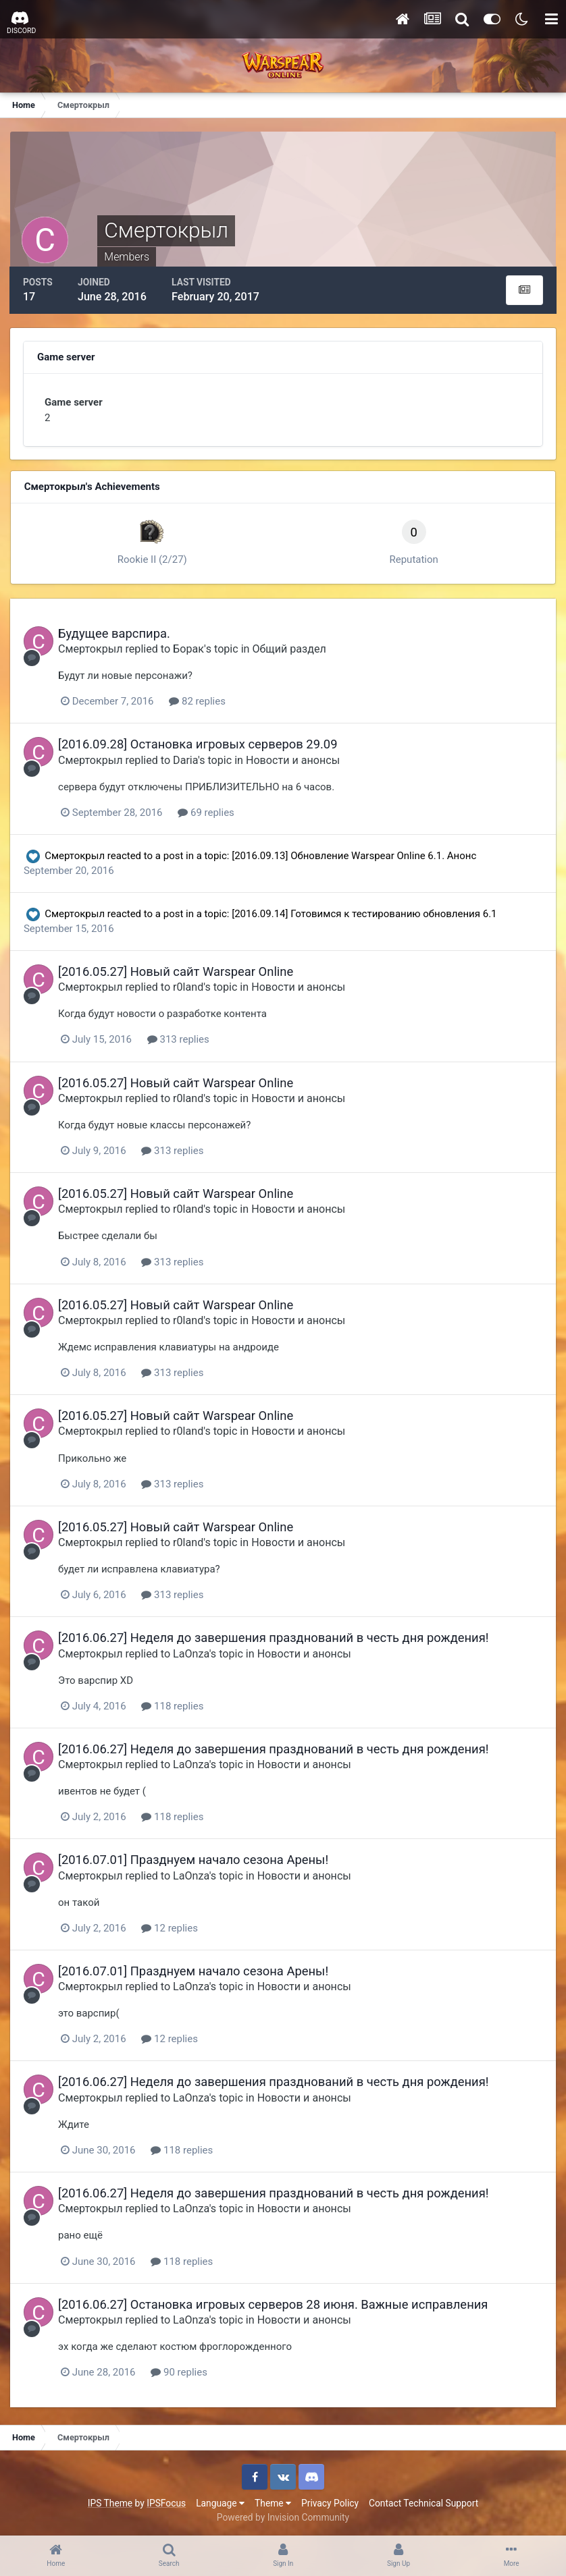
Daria (188, 759)
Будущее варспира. (117, 633)
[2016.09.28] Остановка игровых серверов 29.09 (200, 744)
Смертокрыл (93, 648)
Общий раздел (292, 648)
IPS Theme (110, 2501)
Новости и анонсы (296, 759)
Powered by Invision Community (283, 2515)
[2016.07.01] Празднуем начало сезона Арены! (196, 1858)
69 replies (209, 812)
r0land (191, 987)
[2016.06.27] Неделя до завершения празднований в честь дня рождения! (276, 1637)
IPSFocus (166, 2501)
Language (220, 2501)
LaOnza (194, 1652)
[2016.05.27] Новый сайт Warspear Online (179, 971)
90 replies (182, 2370)
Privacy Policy (330, 2501)
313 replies (182, 1039)
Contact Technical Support (423, 2501)
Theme (273, 2501)
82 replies (200, 701)
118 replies (176, 1705)
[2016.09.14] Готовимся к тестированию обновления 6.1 (364, 913)
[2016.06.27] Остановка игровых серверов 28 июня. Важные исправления (276, 2302)
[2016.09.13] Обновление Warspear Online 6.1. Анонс (354, 855)
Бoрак (191, 648)
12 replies (173, 1927)
